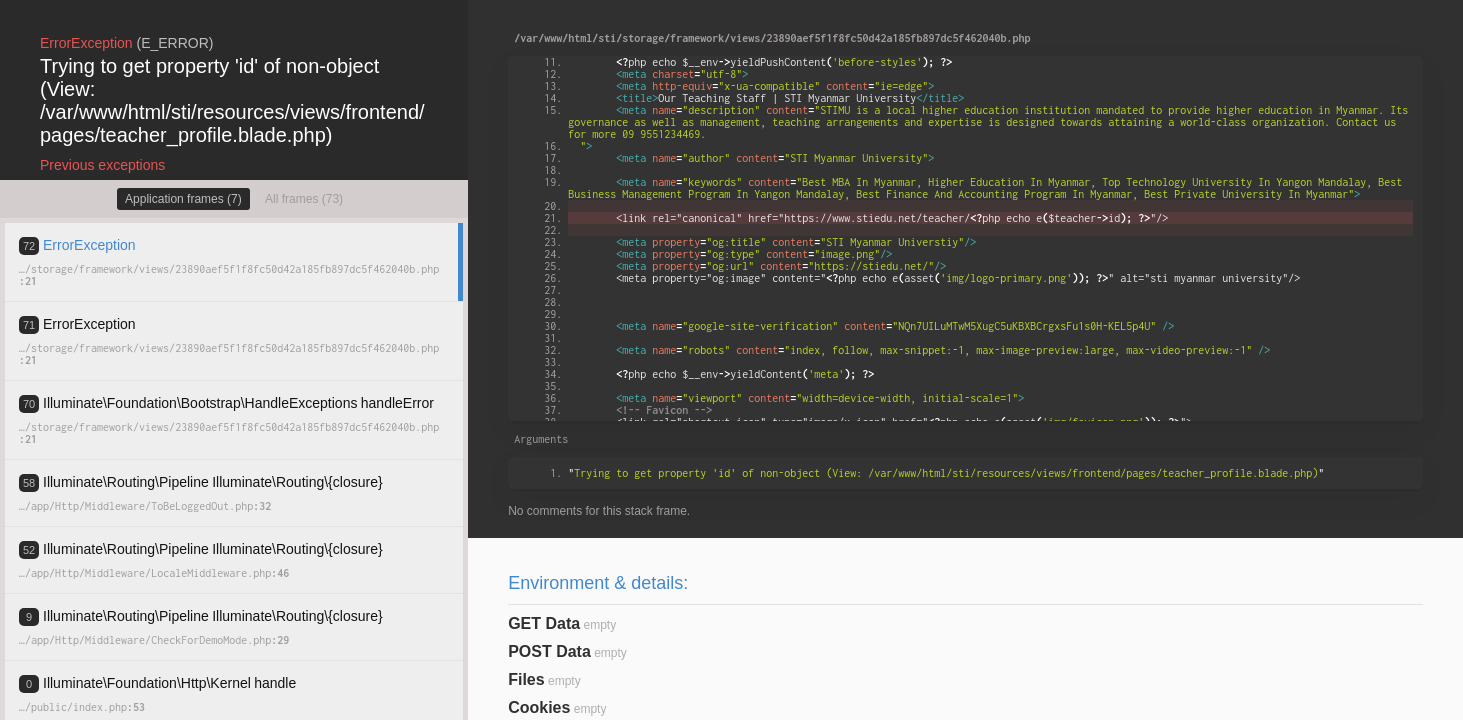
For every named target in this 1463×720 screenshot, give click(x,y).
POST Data (549, 651)
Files (526, 679)
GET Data (544, 623)
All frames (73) (304, 199)
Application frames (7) (183, 199)
